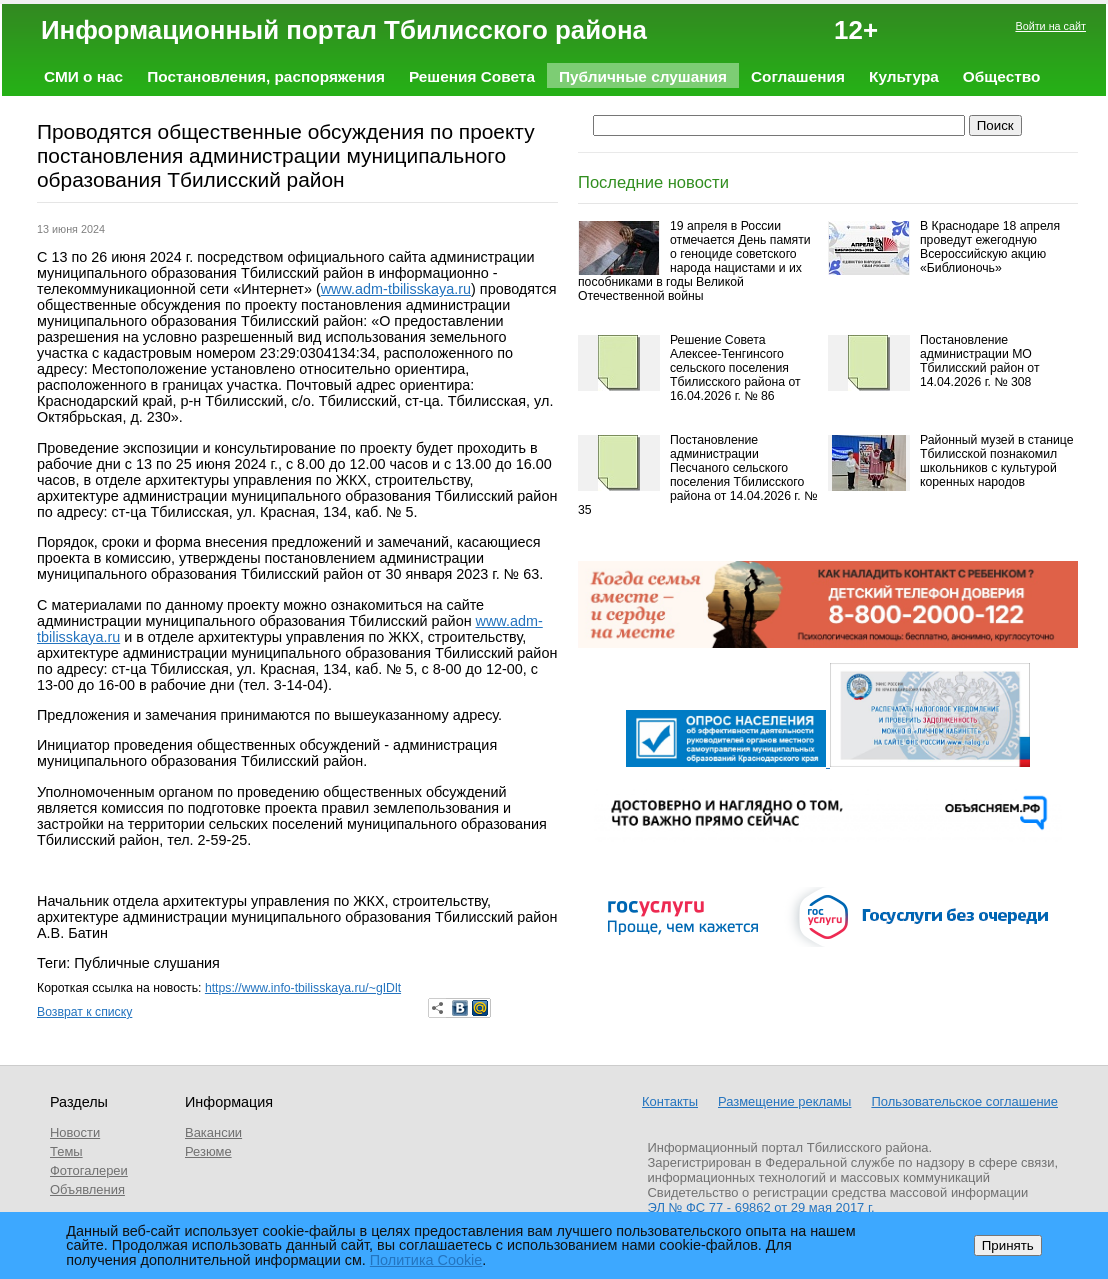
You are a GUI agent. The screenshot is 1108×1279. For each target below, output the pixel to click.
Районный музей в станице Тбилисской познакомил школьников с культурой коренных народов (996, 461)
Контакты (670, 1101)
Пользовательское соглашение (964, 1101)
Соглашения (798, 76)
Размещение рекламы (784, 1101)
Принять (1008, 1245)
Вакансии (213, 1132)
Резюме (208, 1151)
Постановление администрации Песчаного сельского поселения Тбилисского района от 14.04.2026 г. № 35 (697, 475)
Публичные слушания (643, 76)
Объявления (87, 1189)
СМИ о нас (83, 76)
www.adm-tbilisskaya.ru (396, 289)
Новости (75, 1132)
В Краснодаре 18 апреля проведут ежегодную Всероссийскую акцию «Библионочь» (990, 247)
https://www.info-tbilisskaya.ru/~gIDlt (303, 988)
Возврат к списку (84, 1012)
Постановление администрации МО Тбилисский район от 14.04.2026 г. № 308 (979, 361)
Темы (66, 1151)
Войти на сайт (1050, 26)
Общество (1002, 76)
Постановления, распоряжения (266, 76)
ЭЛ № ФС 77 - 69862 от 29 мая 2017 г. (761, 1207)
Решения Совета (472, 76)
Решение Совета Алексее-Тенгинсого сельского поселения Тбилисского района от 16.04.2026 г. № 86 (735, 368)
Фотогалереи (89, 1170)
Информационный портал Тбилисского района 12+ (459, 30)
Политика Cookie (426, 1260)
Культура (904, 76)
